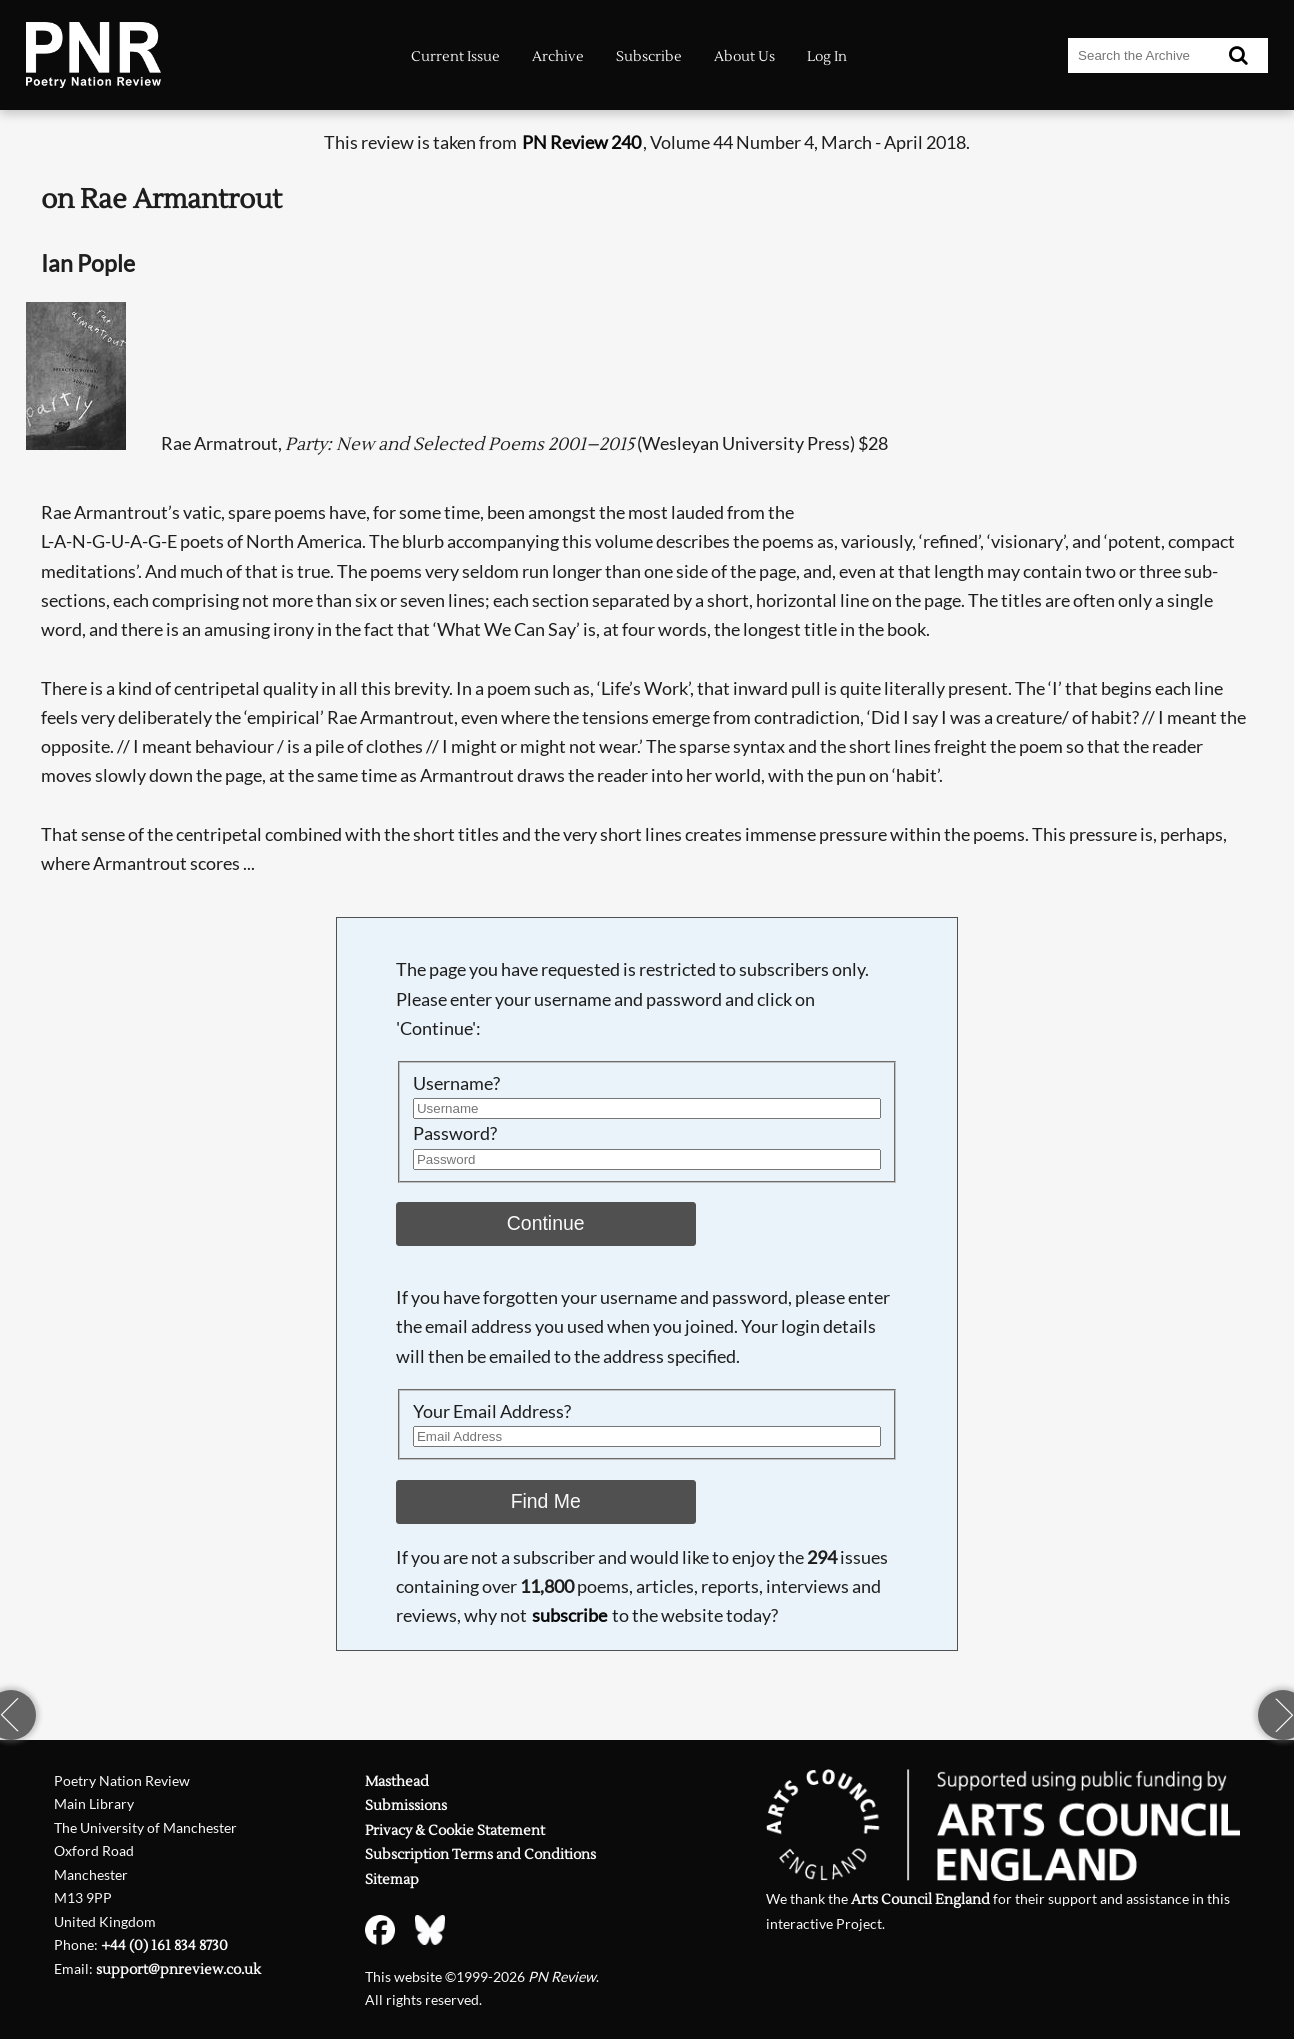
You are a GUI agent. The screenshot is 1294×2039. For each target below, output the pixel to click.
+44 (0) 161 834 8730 (164, 1945)
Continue (546, 1223)
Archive (558, 56)
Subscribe (649, 56)
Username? (456, 1083)
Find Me (546, 1501)
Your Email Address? (492, 1411)
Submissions (406, 1805)
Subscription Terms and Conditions (480, 1854)
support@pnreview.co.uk (178, 1969)
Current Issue (455, 56)
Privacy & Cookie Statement (455, 1830)
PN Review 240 (581, 142)
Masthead (397, 1781)
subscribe (569, 1615)
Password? (455, 1133)
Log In (827, 56)
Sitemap (392, 1879)
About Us (744, 56)
